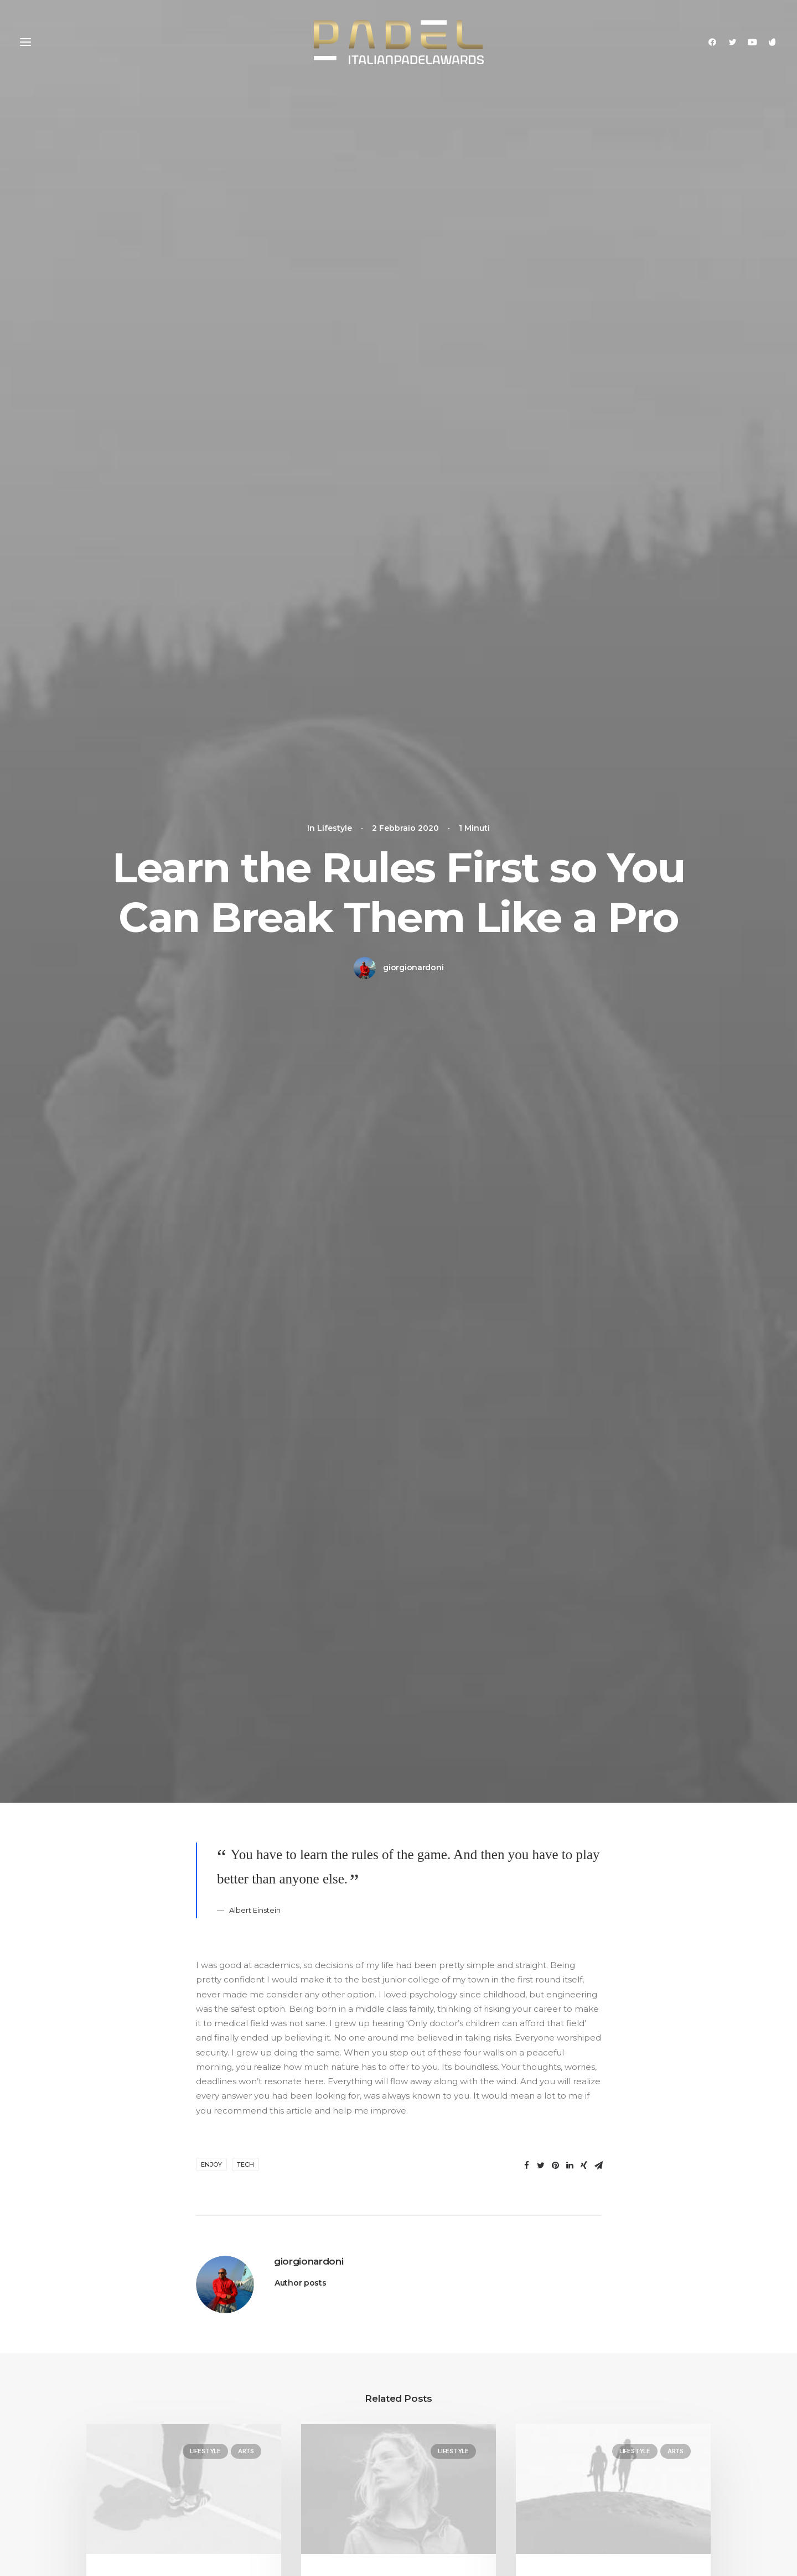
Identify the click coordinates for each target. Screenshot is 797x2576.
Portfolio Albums (121, 2499)
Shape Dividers (278, 2514)
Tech (245, 640)
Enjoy (211, 640)
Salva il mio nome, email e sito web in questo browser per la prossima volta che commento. (377, 2023)
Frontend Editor (280, 2412)
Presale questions (462, 2523)
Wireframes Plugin (286, 2441)
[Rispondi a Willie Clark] (571, 1646)
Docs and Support (463, 2412)
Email (350, 1966)
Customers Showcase (631, 2468)
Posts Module (276, 2456)
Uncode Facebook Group (638, 2412)
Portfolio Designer (124, 2427)
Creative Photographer (134, 2412)
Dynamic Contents (286, 2485)
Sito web (495, 1966)
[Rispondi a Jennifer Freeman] (571, 1490)
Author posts (301, 759)
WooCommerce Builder (298, 2427)
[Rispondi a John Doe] (571, 1319)
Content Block (278, 2470)
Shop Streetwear (122, 2456)
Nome (212, 1966)
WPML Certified (280, 2528)
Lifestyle (205, 927)
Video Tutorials (454, 2468)
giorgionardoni (413, 206)
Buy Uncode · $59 (640, 2287)
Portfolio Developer (128, 2485)
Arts (246, 927)
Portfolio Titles (116, 2470)
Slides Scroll (272, 2499)
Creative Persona (122, 2441)
